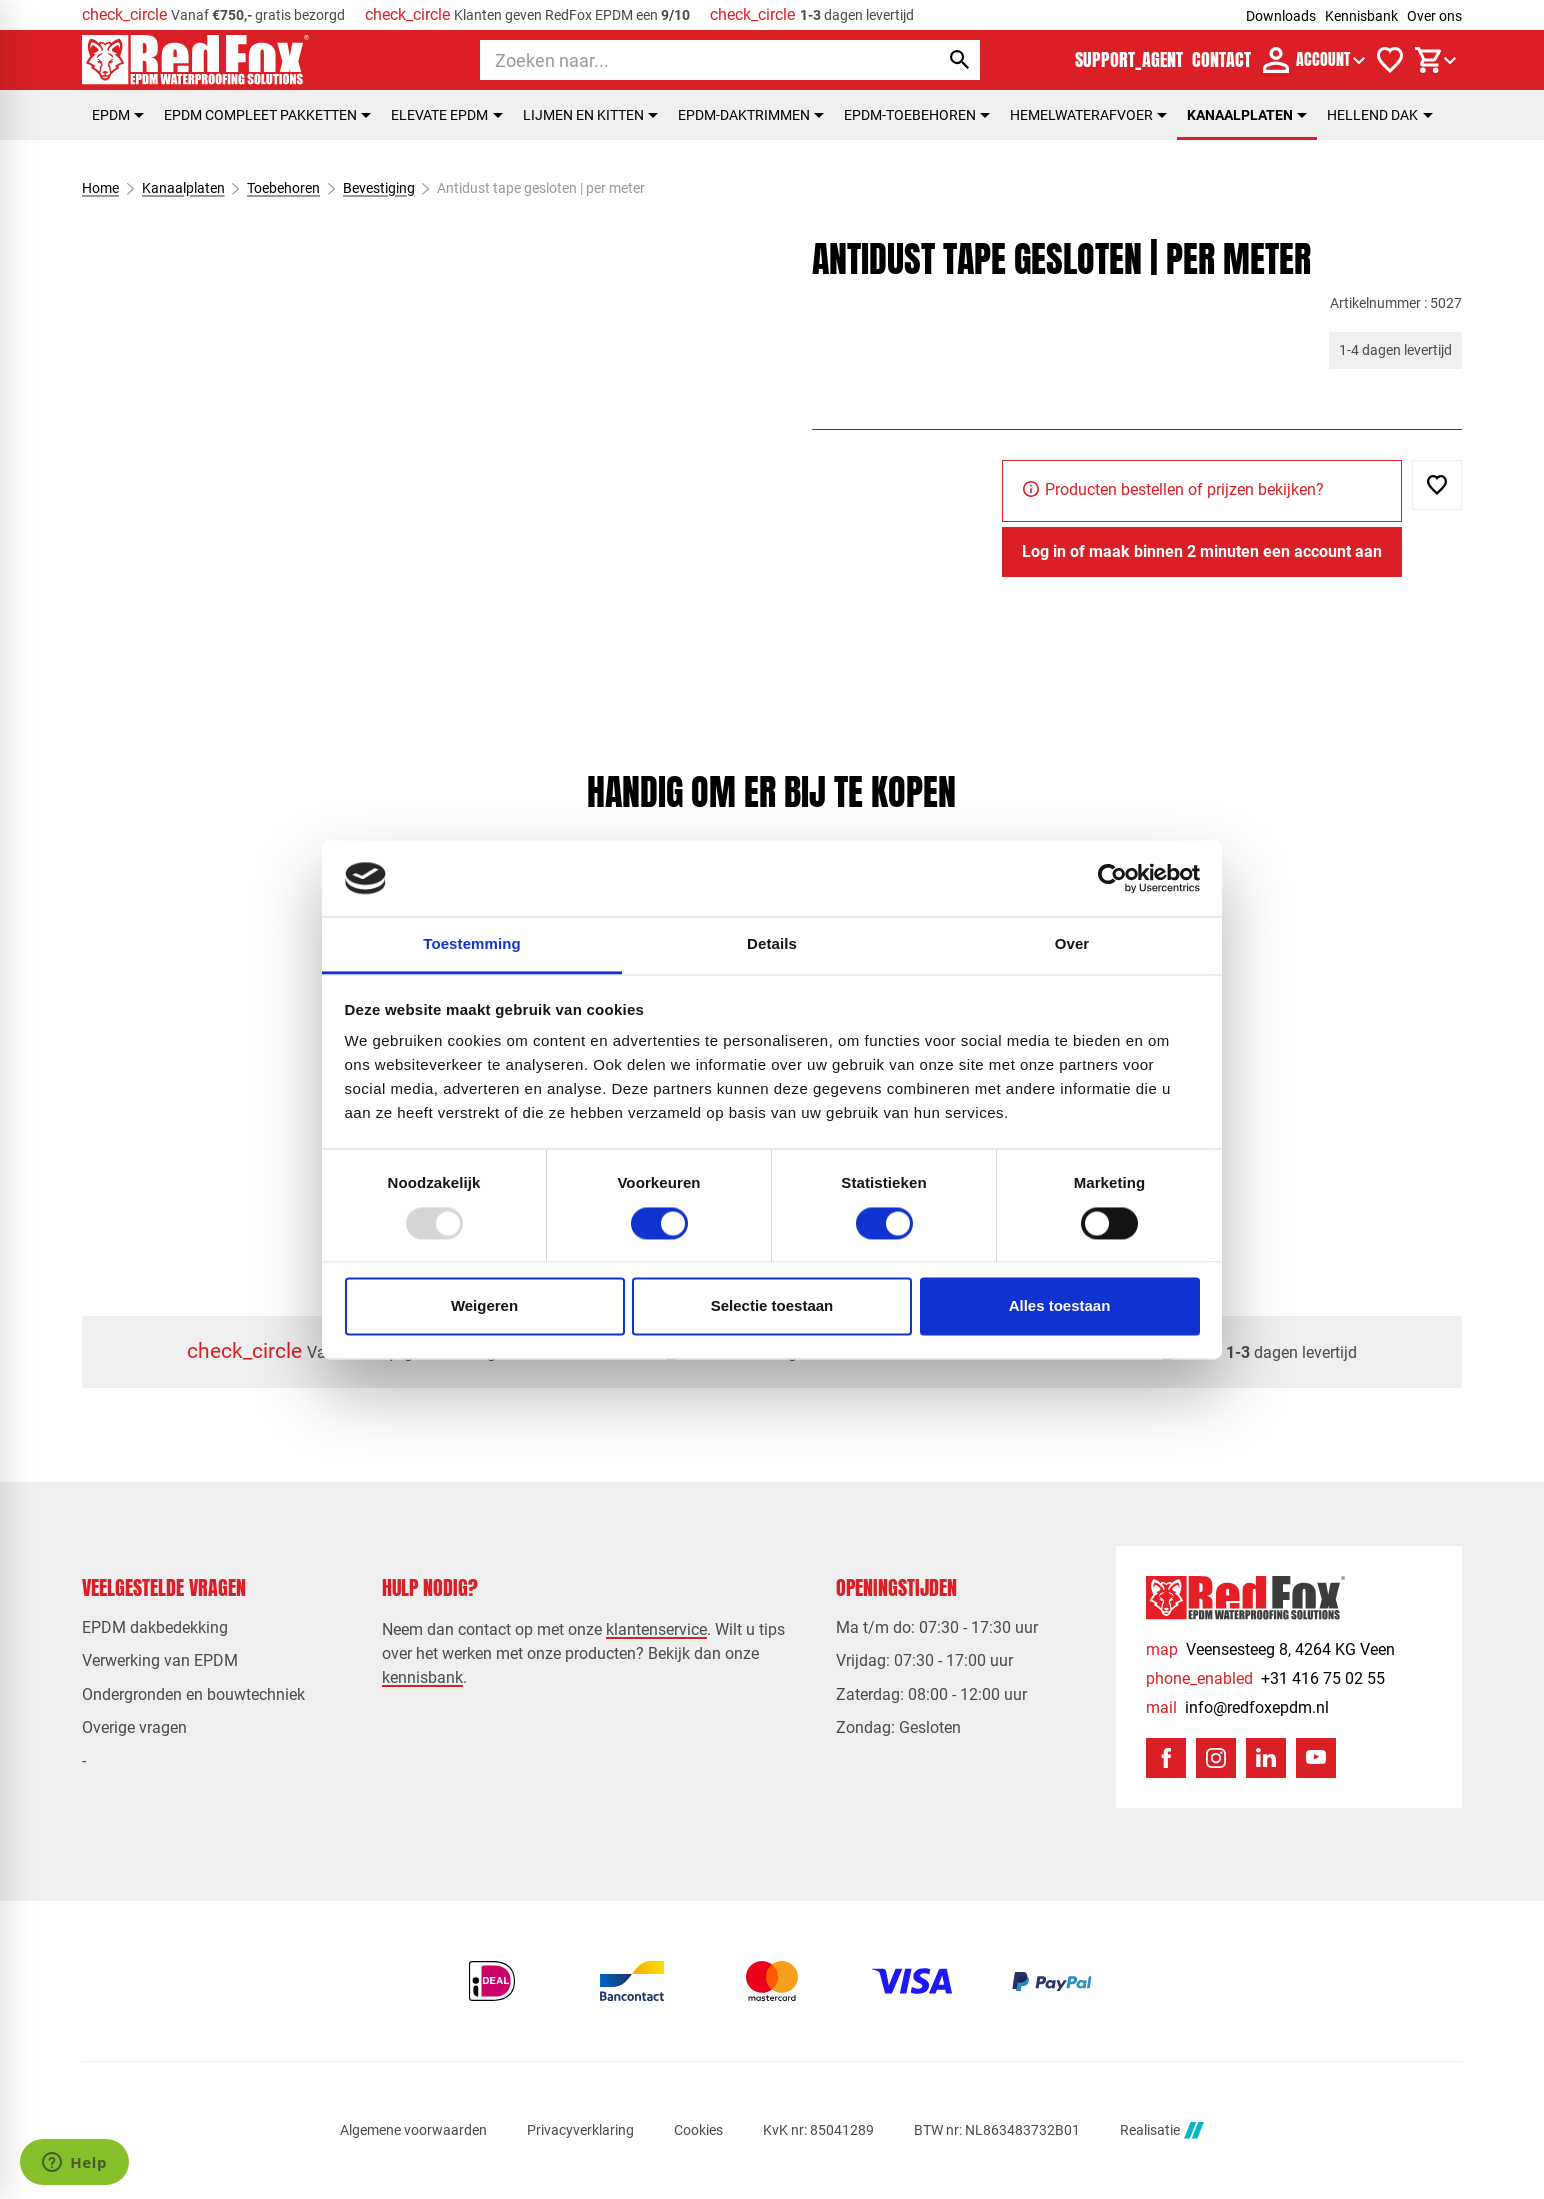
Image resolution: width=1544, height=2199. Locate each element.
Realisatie (1162, 2130)
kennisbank (422, 1677)
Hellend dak (1379, 115)
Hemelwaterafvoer (1088, 115)
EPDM (118, 115)
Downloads (1281, 16)
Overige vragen (134, 1727)
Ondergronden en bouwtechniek (193, 1694)
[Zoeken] (691, 60)
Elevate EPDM (446, 115)
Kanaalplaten (1247, 115)
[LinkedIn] (1266, 1758)
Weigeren (484, 1306)
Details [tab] (772, 944)
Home (100, 188)
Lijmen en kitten (590, 115)
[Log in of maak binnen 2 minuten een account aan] (1202, 552)
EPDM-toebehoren (917, 115)
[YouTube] (1316, 1758)
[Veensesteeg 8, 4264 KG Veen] (1270, 1649)
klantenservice (656, 1629)
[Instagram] (1216, 1758)
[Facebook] (1166, 1758)
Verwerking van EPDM (160, 1660)
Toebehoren (283, 188)
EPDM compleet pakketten (267, 115)
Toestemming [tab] (472, 944)
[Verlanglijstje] (1390, 60)
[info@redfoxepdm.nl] (1237, 1707)
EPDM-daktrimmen (751, 115)
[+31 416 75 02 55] (1265, 1678)
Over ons (1434, 16)
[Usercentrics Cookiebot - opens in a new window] (1112, 878)
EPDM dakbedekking (155, 1627)
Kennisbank (1361, 16)
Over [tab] (1072, 944)
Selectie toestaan (772, 1306)
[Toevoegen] (1437, 485)
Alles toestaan (1060, 1306)
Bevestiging (379, 188)
